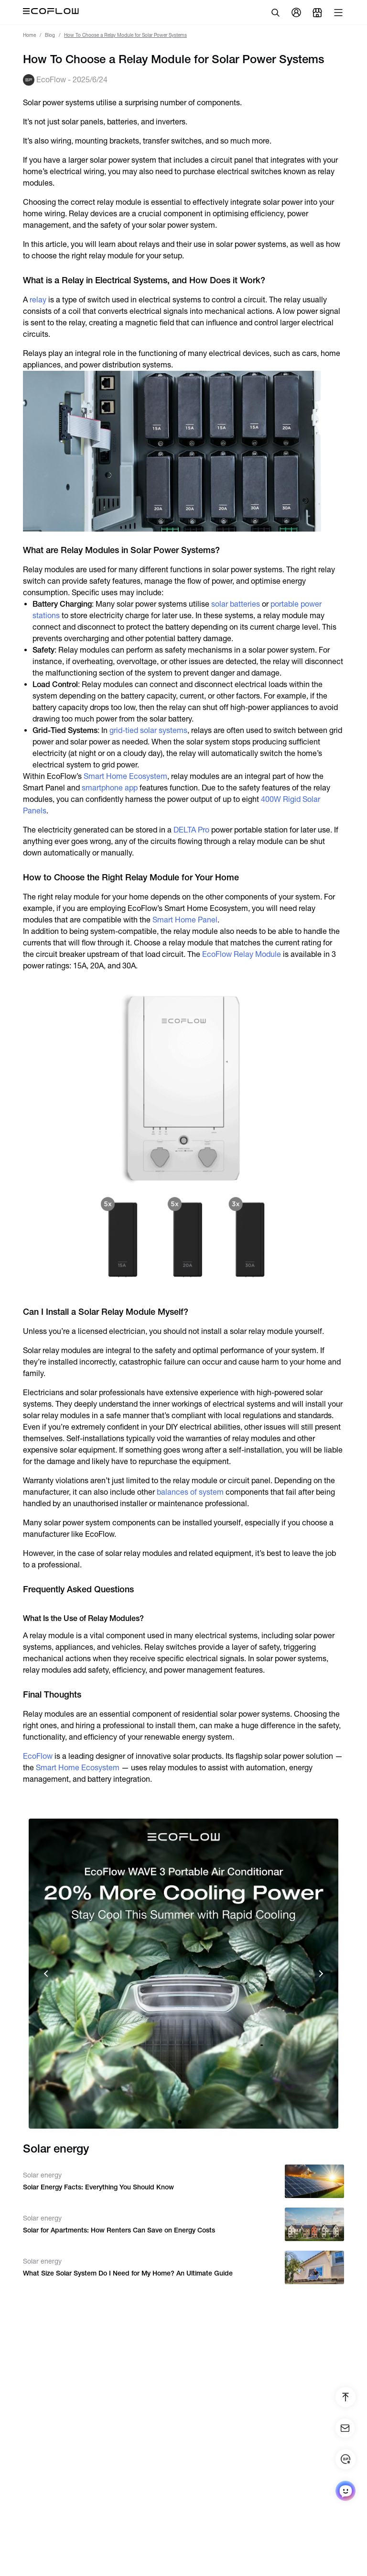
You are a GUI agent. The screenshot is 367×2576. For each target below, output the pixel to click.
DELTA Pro (191, 829)
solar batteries (235, 604)
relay (38, 299)
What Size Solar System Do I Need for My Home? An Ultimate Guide (128, 2273)
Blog (50, 35)
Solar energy (42, 2175)
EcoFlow (38, 1756)
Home (29, 35)
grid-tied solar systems (148, 730)
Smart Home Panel (184, 919)
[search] (275, 12)
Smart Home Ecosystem (125, 776)
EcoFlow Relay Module (241, 954)
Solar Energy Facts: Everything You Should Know (98, 2187)
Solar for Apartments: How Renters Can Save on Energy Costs (119, 2230)
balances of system (190, 1492)
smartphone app (110, 787)
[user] (296, 12)
